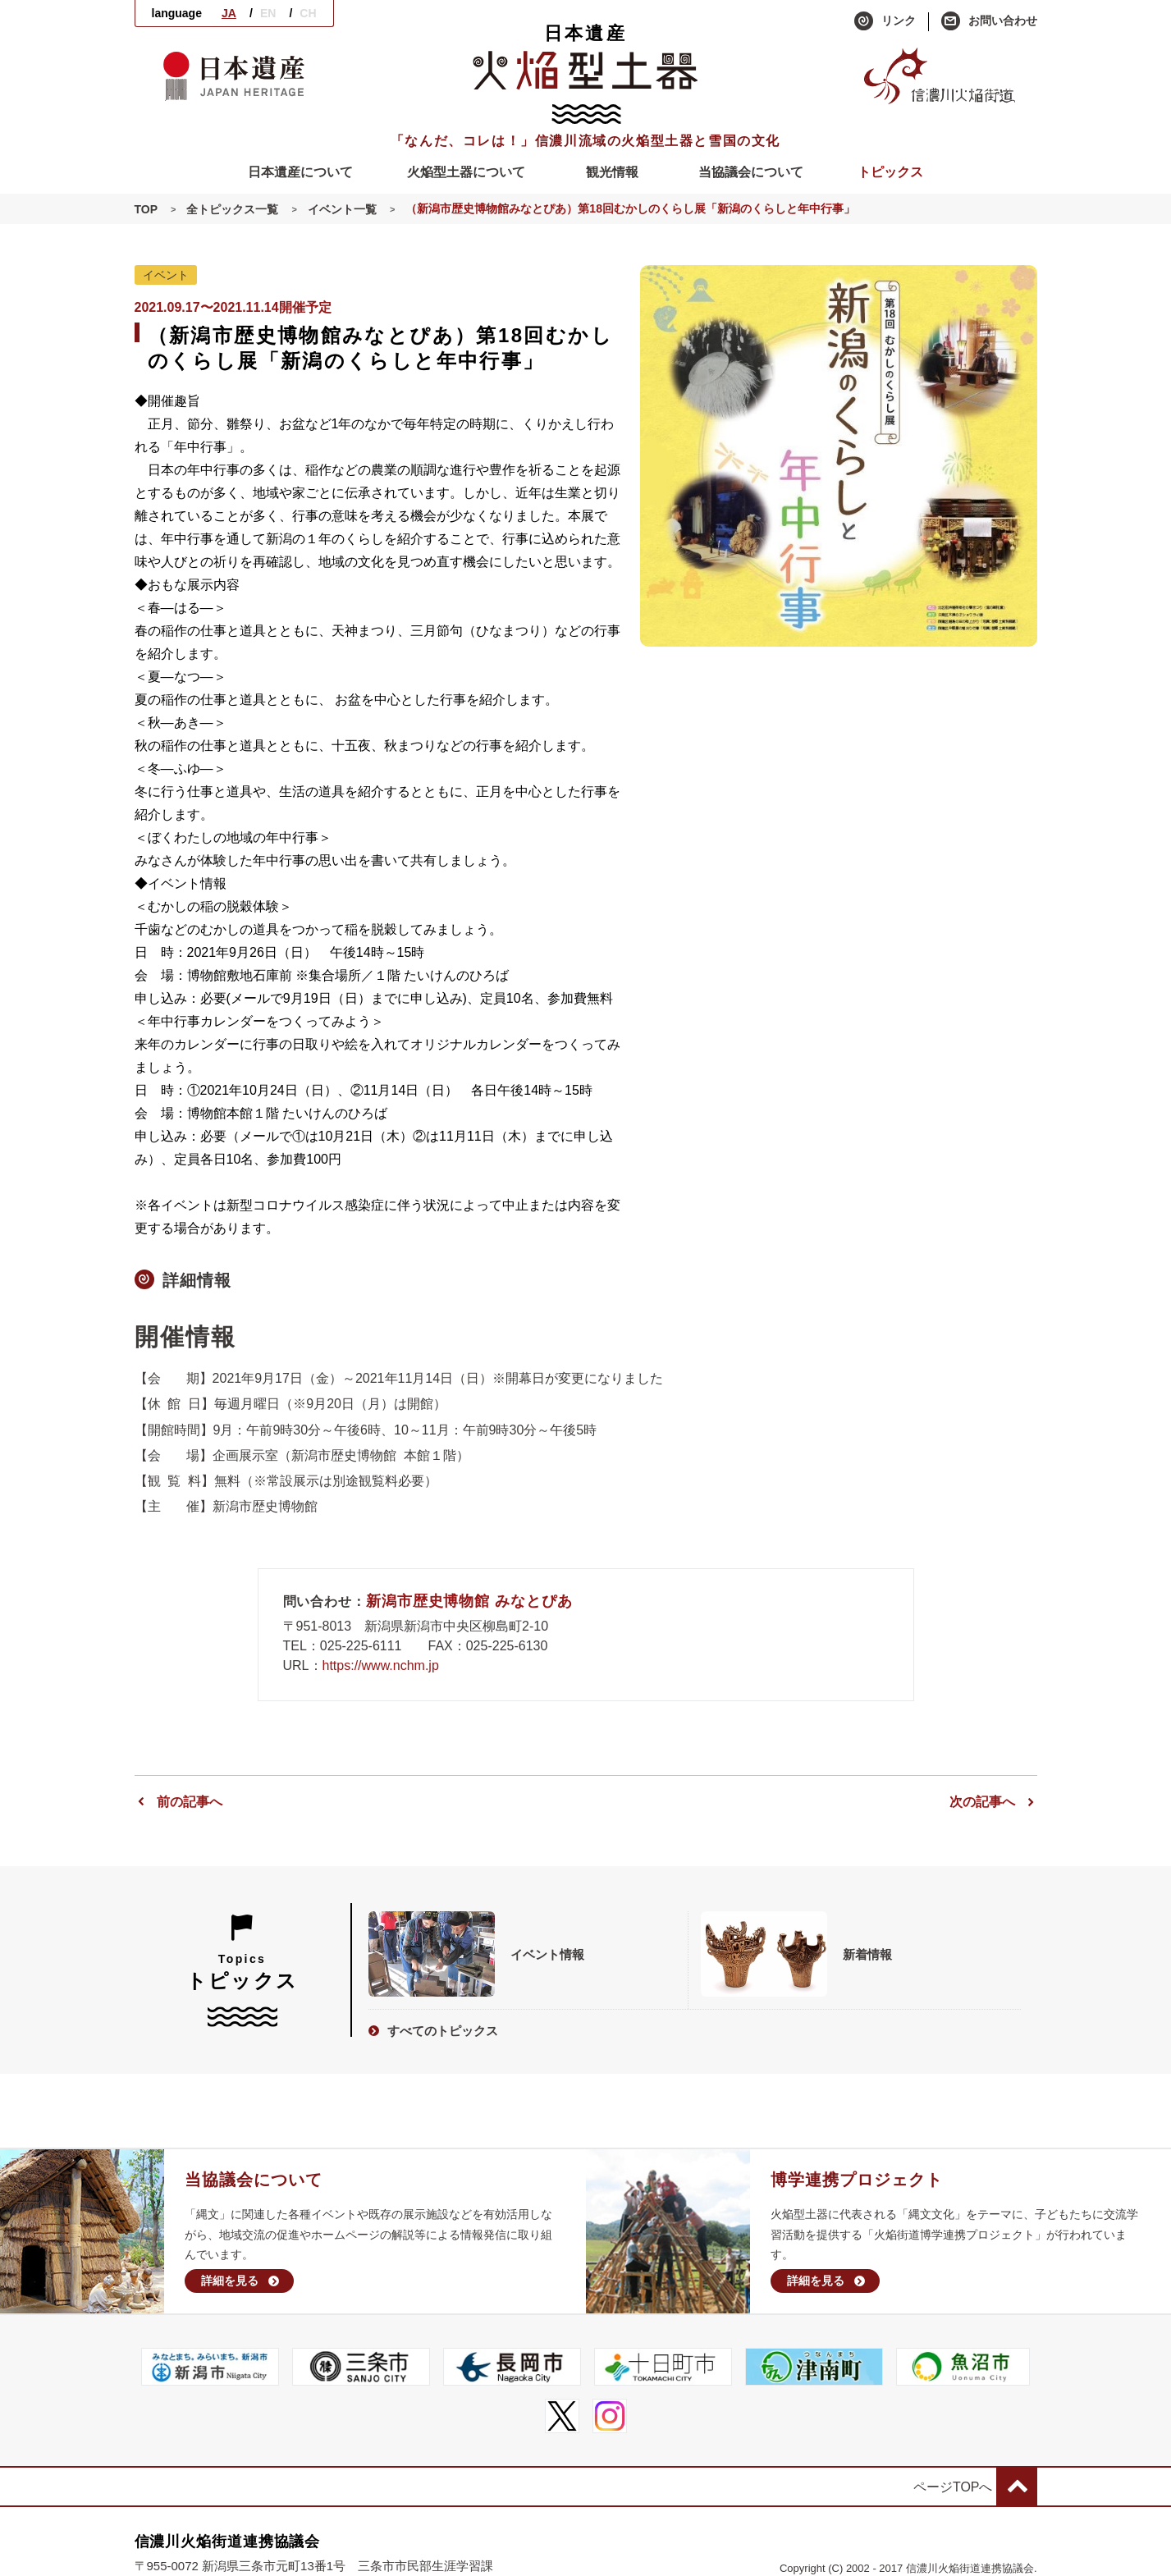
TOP (146, 209)
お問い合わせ (989, 21)
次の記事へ (993, 1802)
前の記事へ (178, 1802)
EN (268, 13)
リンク (885, 21)
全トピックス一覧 (232, 209)
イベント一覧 (342, 209)
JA (229, 13)
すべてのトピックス (433, 2031)
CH (308, 13)
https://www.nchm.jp (380, 1665)
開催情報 (186, 1337)
